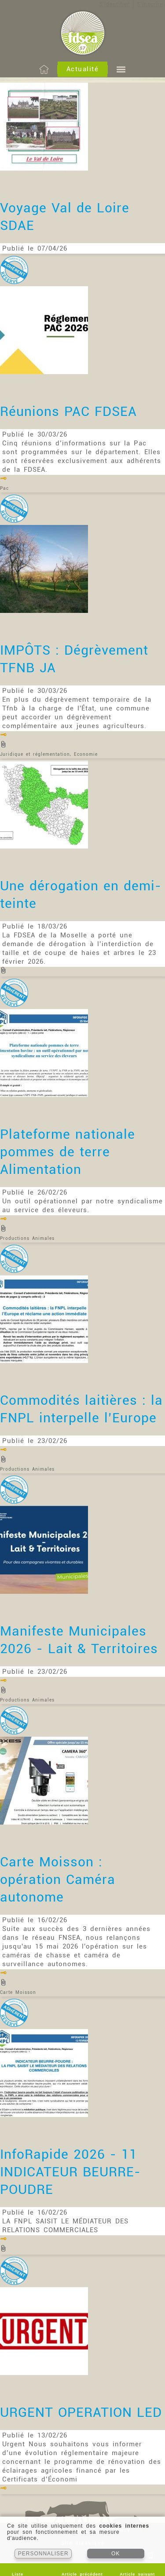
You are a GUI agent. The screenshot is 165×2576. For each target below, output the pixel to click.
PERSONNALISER (43, 2553)
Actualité (82, 69)
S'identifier (114, 4)
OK (115, 2553)
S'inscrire (150, 4)
